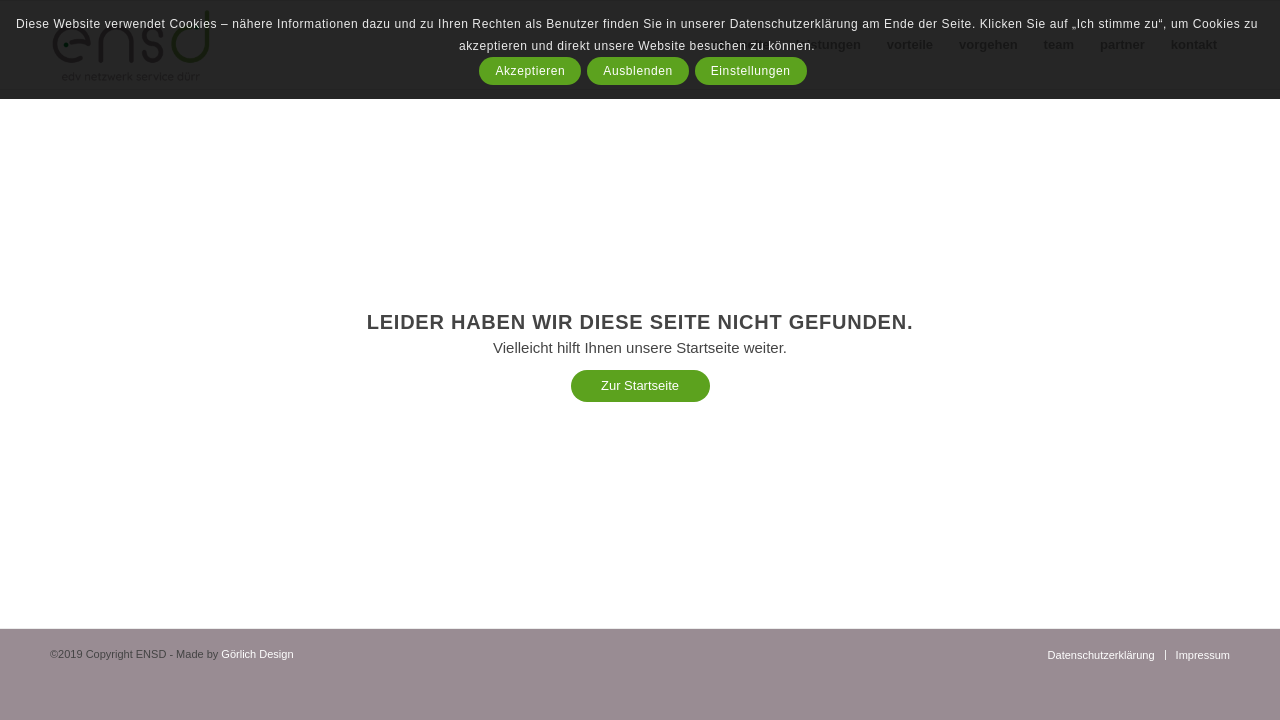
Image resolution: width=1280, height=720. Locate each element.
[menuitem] (1101, 655)
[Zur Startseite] (640, 386)
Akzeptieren (530, 71)
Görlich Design (257, 654)
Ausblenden (637, 71)
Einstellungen (751, 71)
